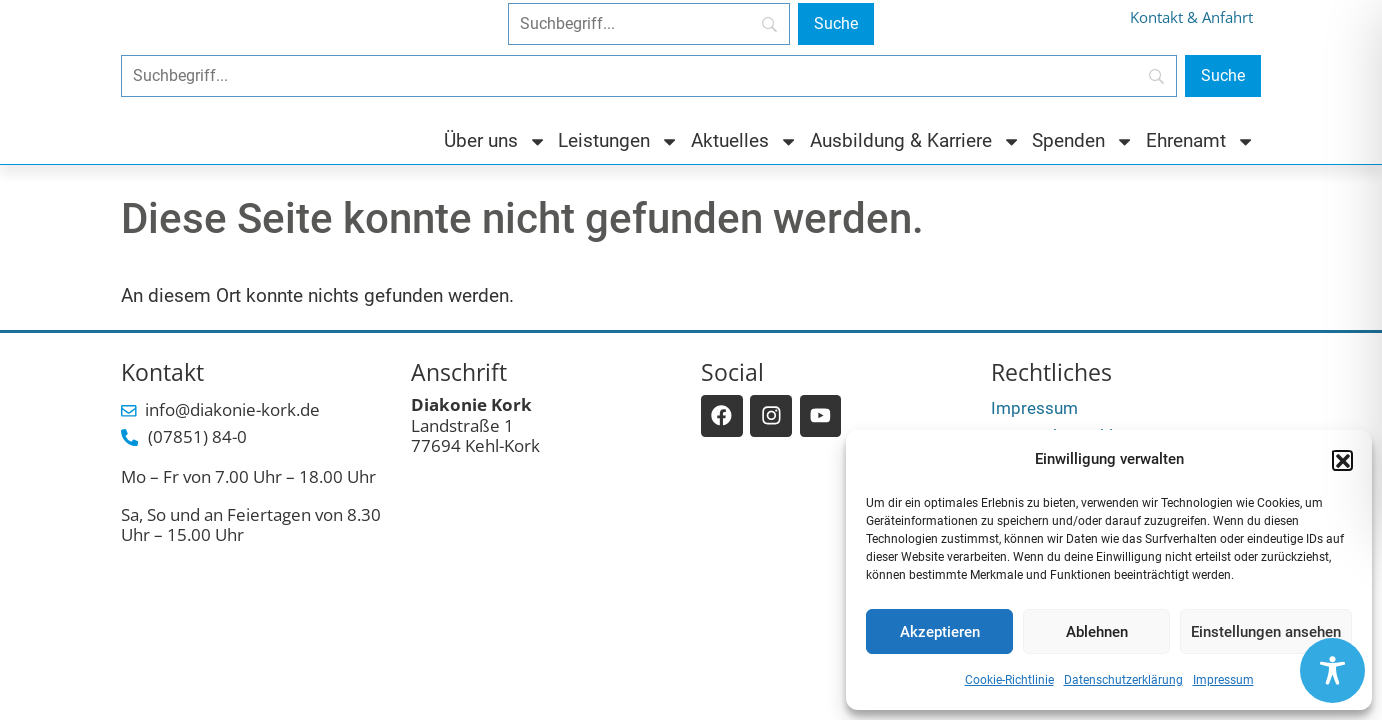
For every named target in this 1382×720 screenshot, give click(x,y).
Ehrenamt (1200, 141)
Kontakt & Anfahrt (1191, 17)
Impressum (1223, 680)
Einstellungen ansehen (1266, 632)
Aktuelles (744, 141)
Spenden (1083, 141)
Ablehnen (1097, 632)
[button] (1342, 460)
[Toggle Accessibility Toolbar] (1332, 670)
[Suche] (836, 24)
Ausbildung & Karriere (915, 141)
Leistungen (618, 141)
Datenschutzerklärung (1123, 680)
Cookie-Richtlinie (1009, 680)
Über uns (495, 141)
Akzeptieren (940, 632)
